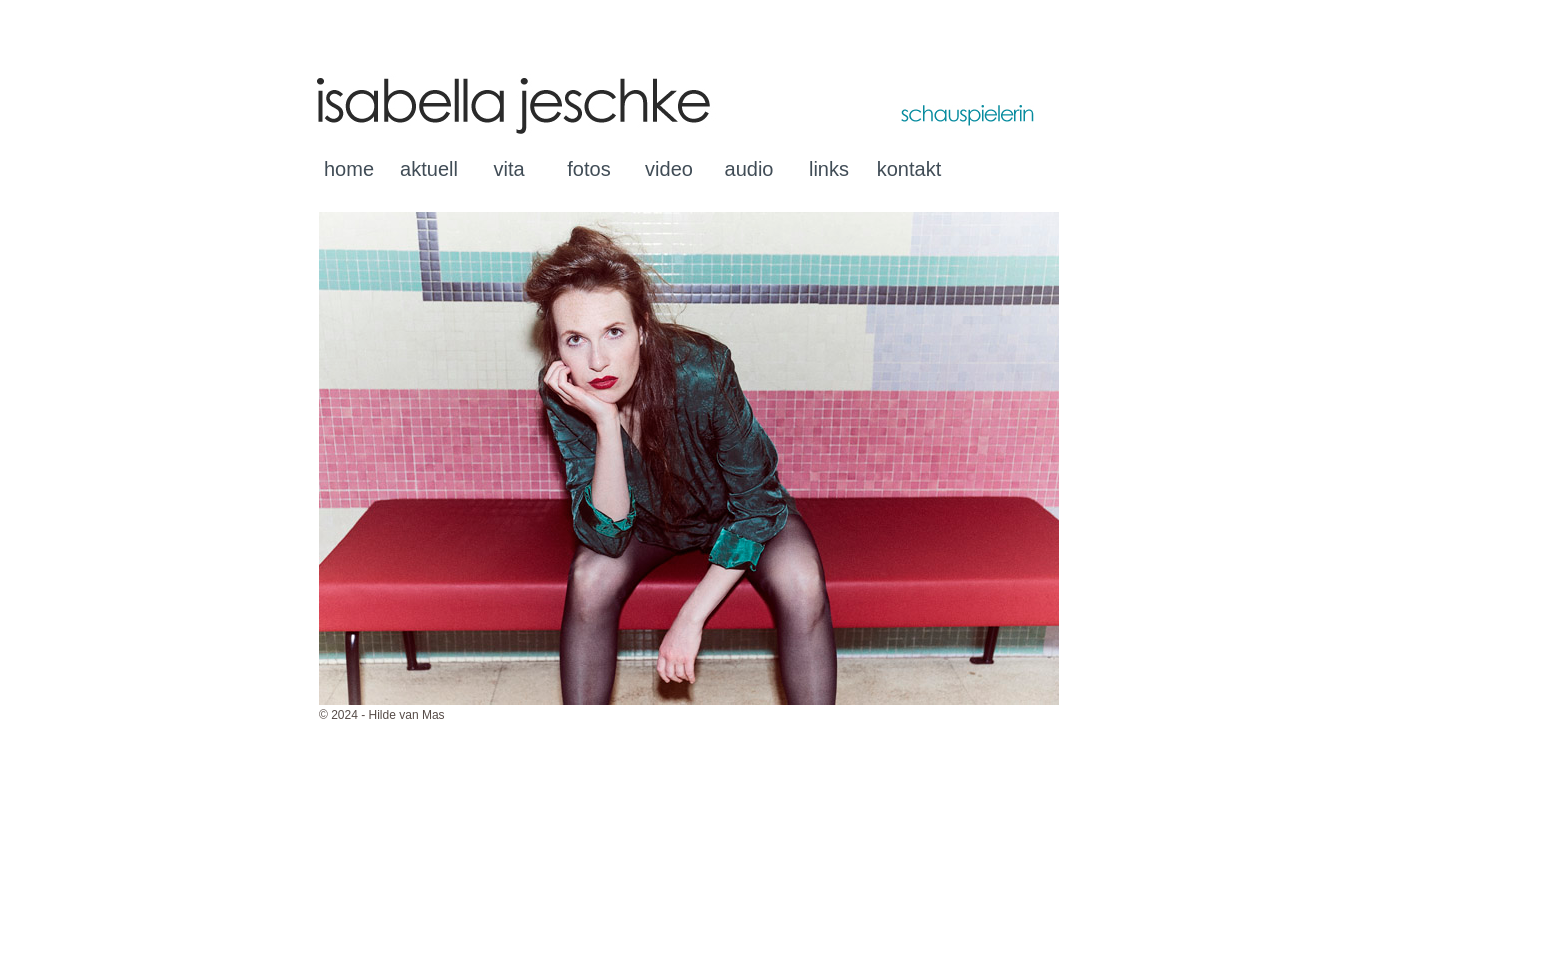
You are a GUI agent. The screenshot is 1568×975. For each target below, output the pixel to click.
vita (508, 169)
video (669, 169)
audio (749, 169)
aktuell (429, 169)
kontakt (909, 169)
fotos (588, 169)
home (349, 169)
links (829, 169)
